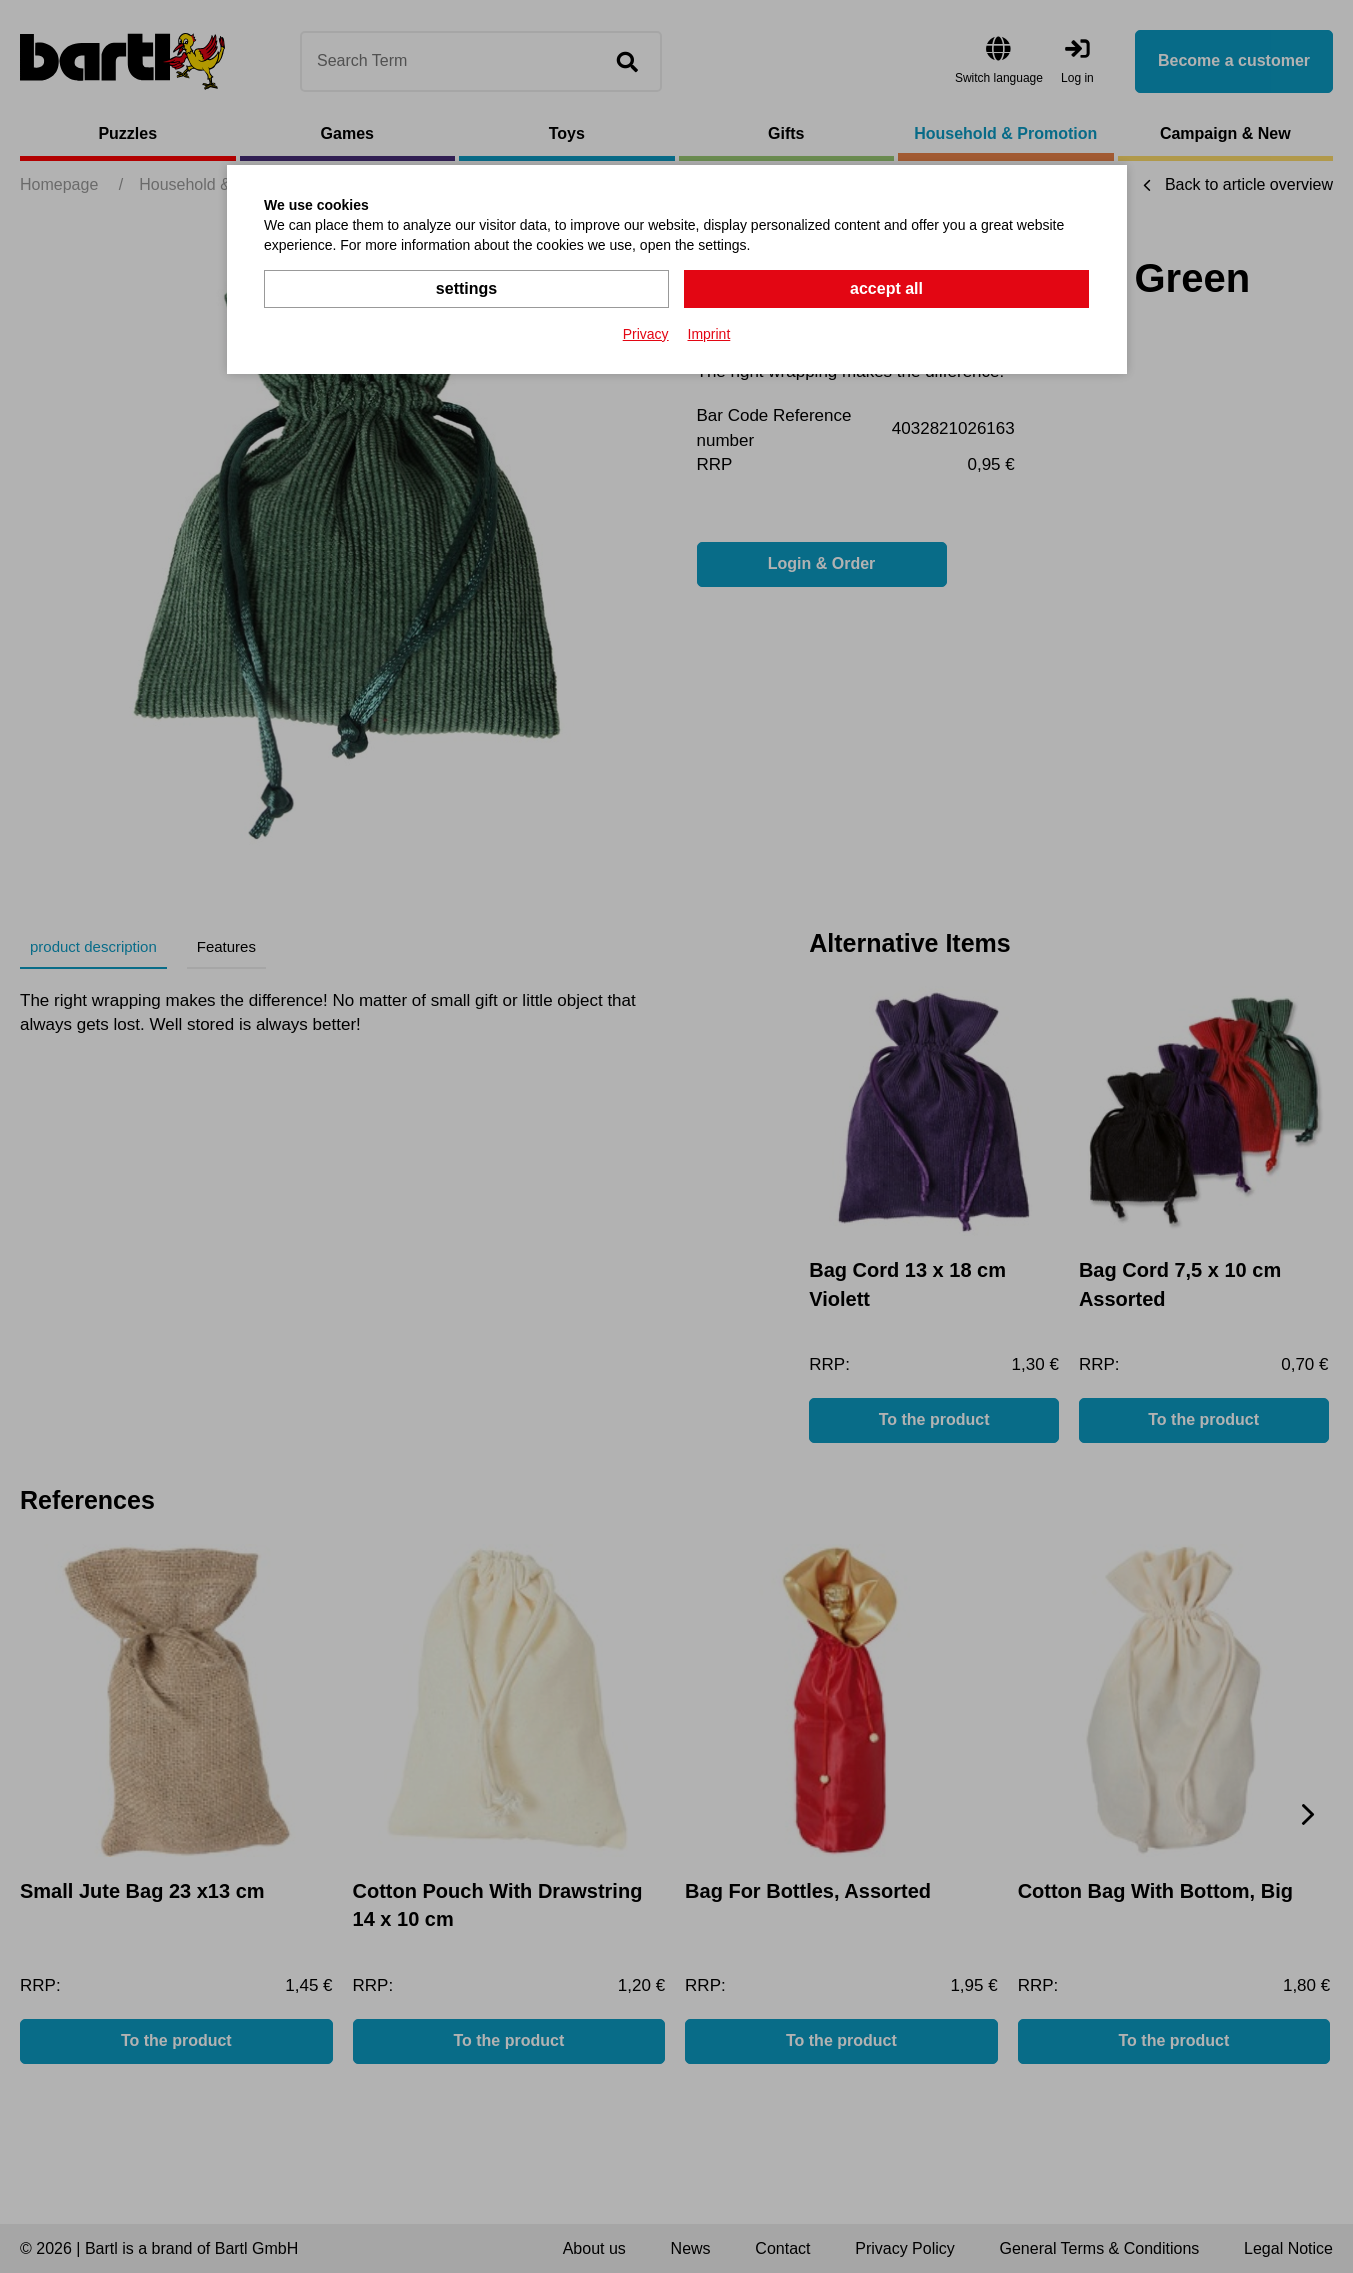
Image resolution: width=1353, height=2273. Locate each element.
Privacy (646, 334)
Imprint (709, 334)
